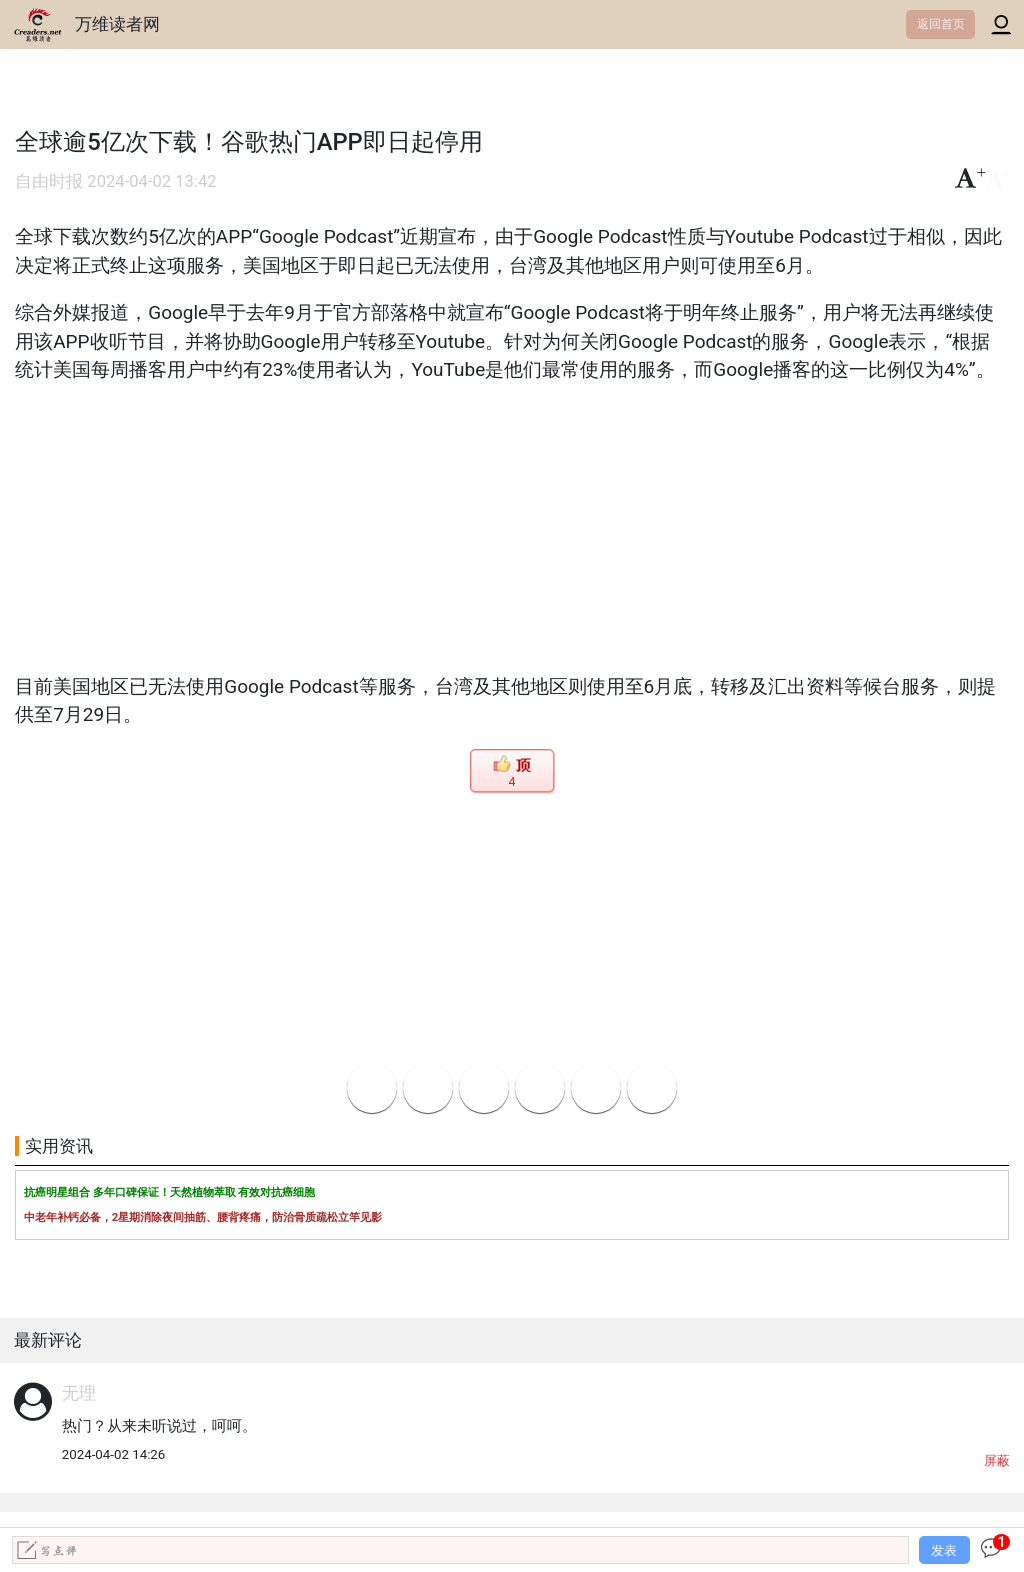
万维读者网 (117, 24)
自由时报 (49, 181)
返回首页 (941, 24)
